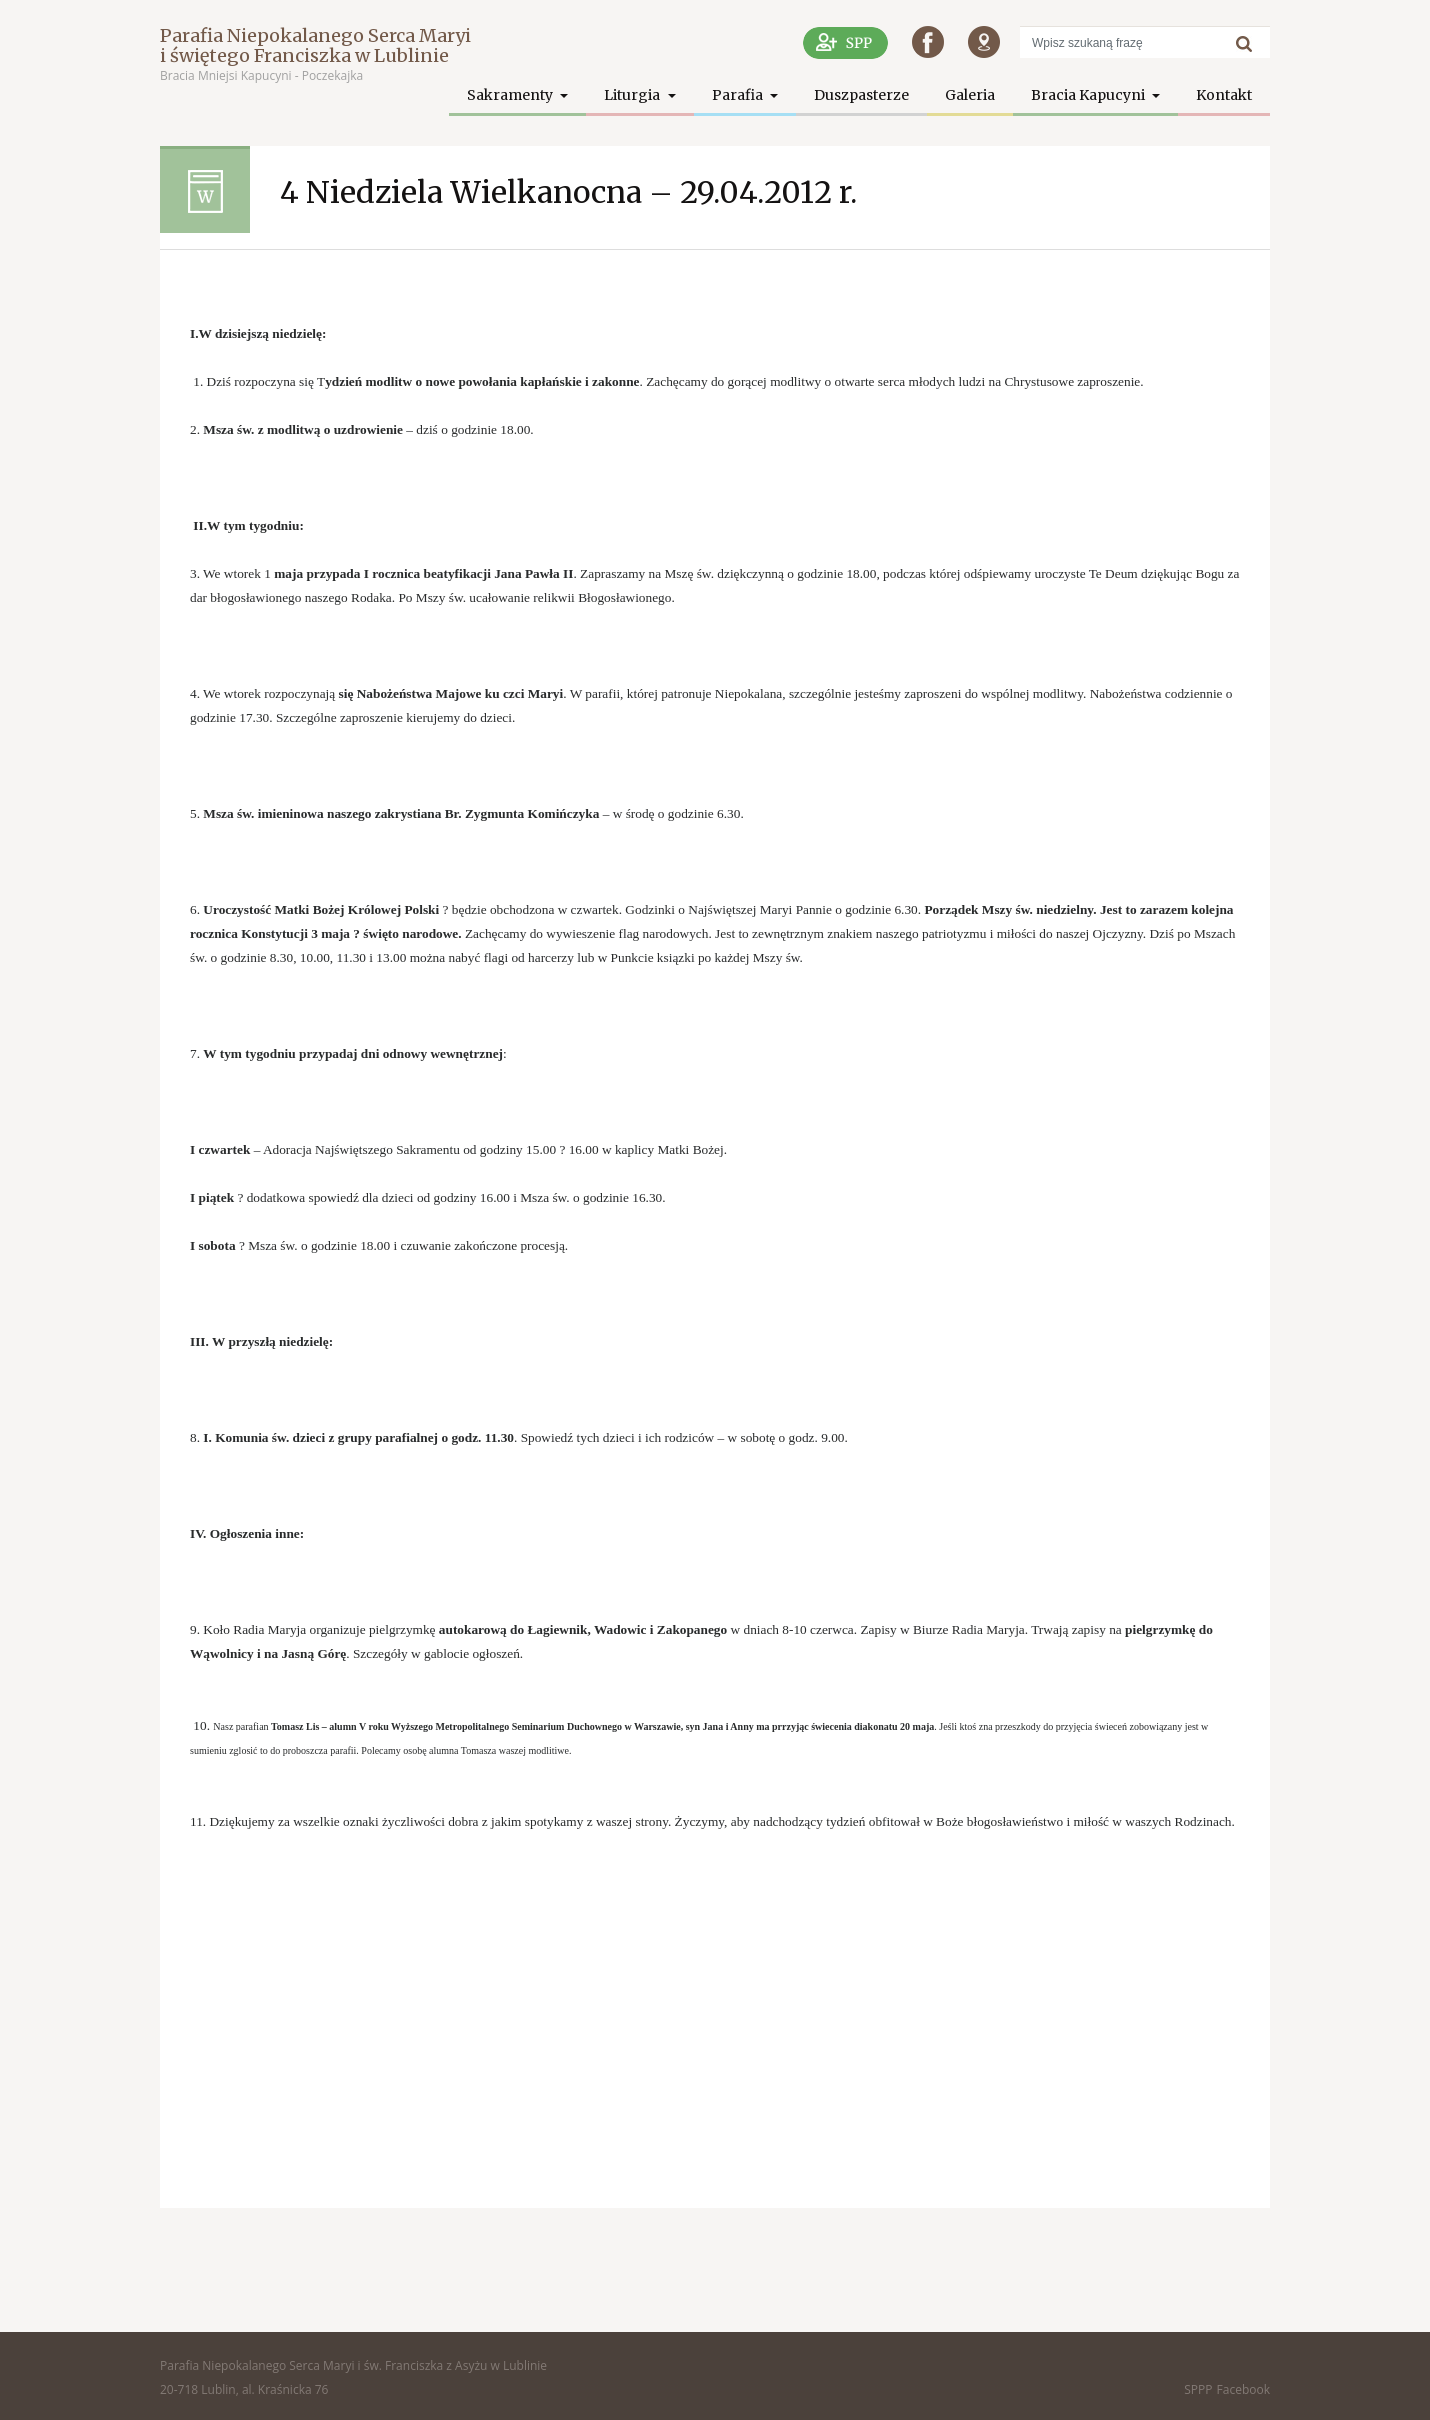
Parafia (739, 95)
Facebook (1243, 2389)
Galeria (970, 95)
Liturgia (633, 95)
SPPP (1198, 2389)
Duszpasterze (861, 95)
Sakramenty (511, 95)
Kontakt (1224, 95)
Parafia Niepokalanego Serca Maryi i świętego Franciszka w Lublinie (315, 45)
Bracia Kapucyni (1089, 95)
